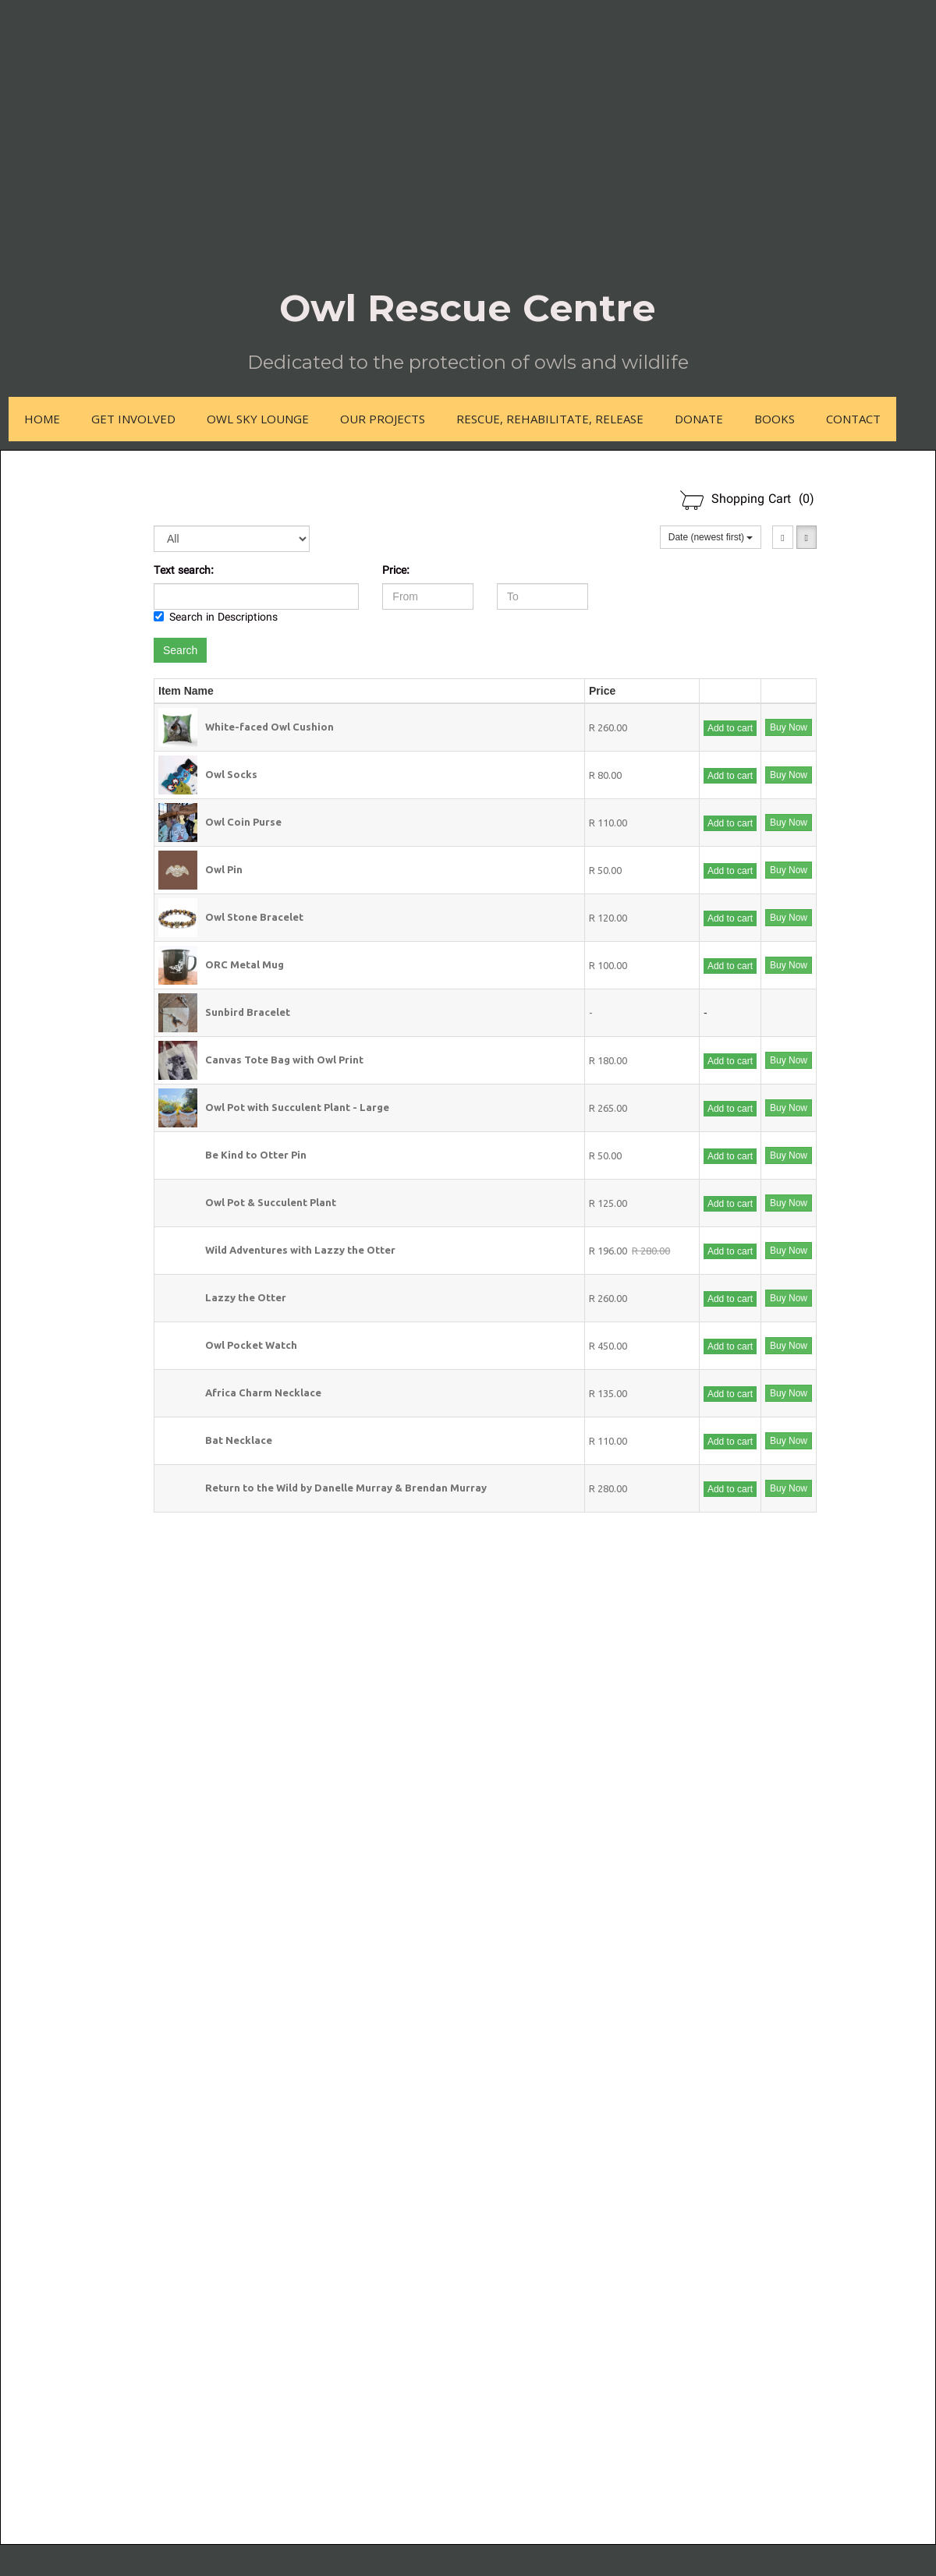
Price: (396, 571)
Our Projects (382, 418)
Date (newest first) (710, 537)
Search (180, 650)
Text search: (184, 571)
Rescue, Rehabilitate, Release (550, 418)
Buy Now (788, 727)
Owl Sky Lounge (258, 418)
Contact (853, 418)
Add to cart (730, 728)
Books (774, 418)
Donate (699, 418)
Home (42, 418)
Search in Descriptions (216, 618)
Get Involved (133, 418)
